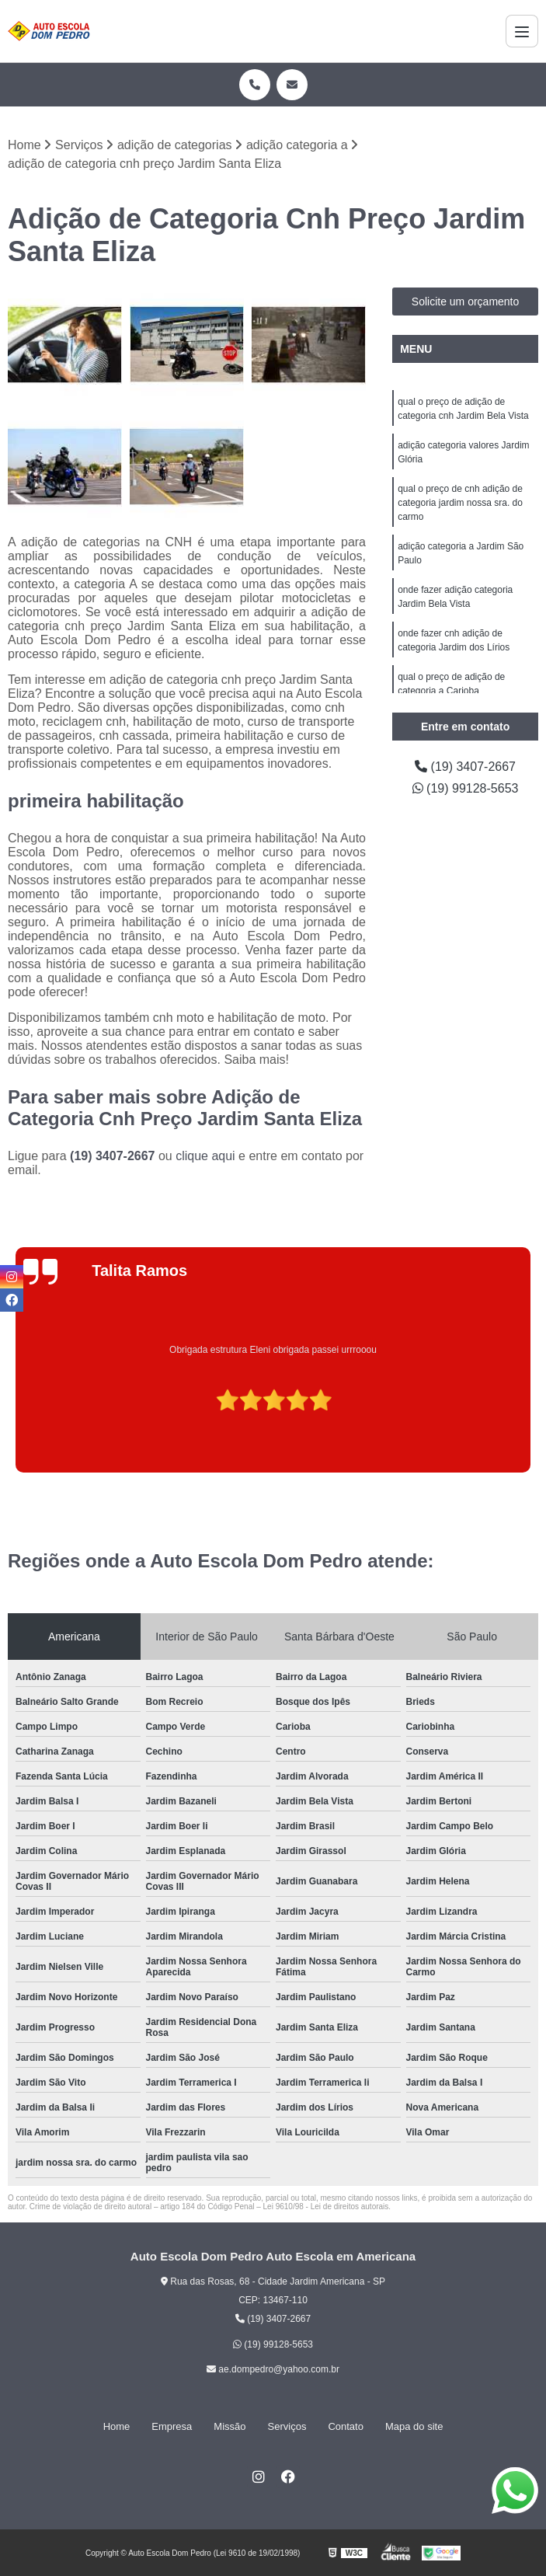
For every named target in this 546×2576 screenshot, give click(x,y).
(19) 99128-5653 (465, 788)
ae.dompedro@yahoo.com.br (273, 2369)
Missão (229, 2426)
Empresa (171, 2426)
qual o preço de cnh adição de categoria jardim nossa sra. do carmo (460, 502)
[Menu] (522, 31)
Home (116, 2426)
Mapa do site (414, 2426)
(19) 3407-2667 (114, 1156)
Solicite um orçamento (466, 301)
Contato (345, 2426)
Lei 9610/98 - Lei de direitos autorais (326, 2206)
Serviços (287, 2426)
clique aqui (205, 1156)
